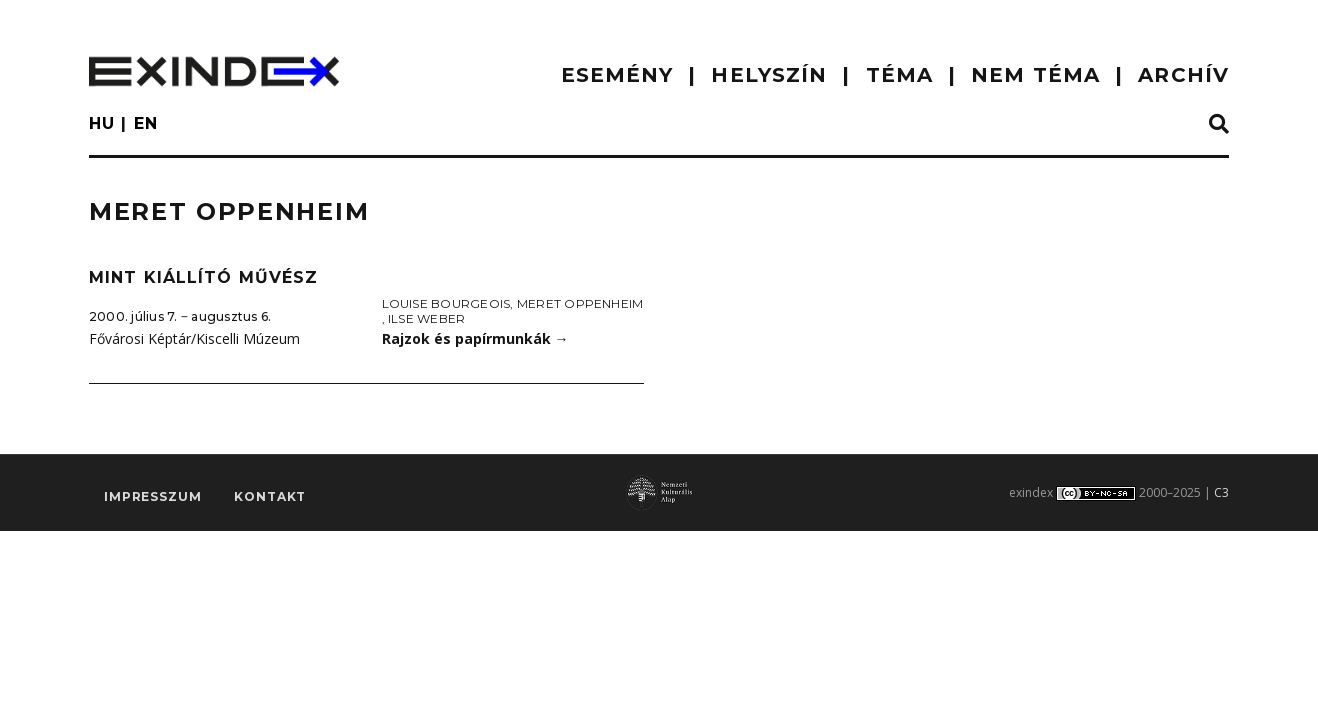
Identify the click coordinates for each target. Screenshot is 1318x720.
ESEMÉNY (617, 75)
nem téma (1035, 75)
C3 (1221, 492)
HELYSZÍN (769, 75)
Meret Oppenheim (580, 303)
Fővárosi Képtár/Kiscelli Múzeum (194, 338)
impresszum (152, 496)
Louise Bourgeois (446, 303)
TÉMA (899, 75)
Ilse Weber (426, 318)
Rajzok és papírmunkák (475, 338)
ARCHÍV (1183, 75)
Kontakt (270, 496)
